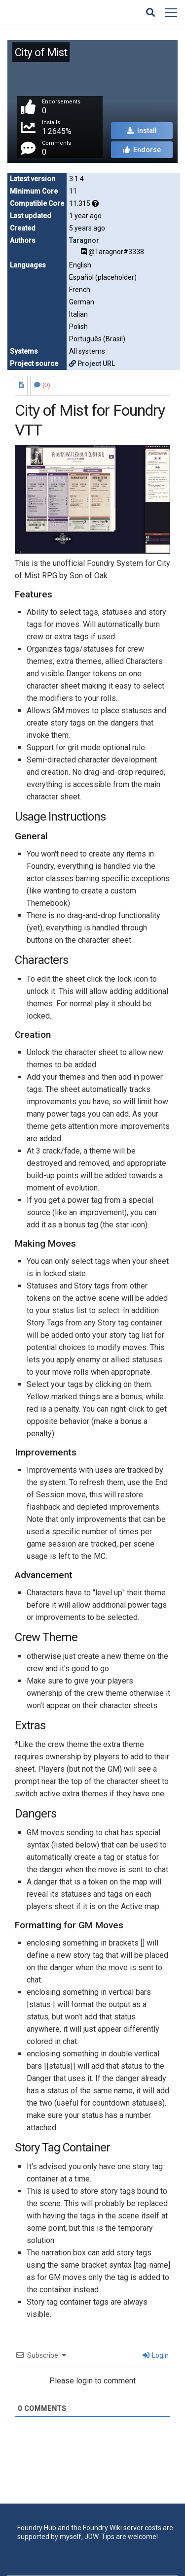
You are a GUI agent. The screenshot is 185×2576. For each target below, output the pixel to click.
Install (142, 130)
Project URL (92, 363)
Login (156, 2355)
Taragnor (84, 240)
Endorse (142, 150)
